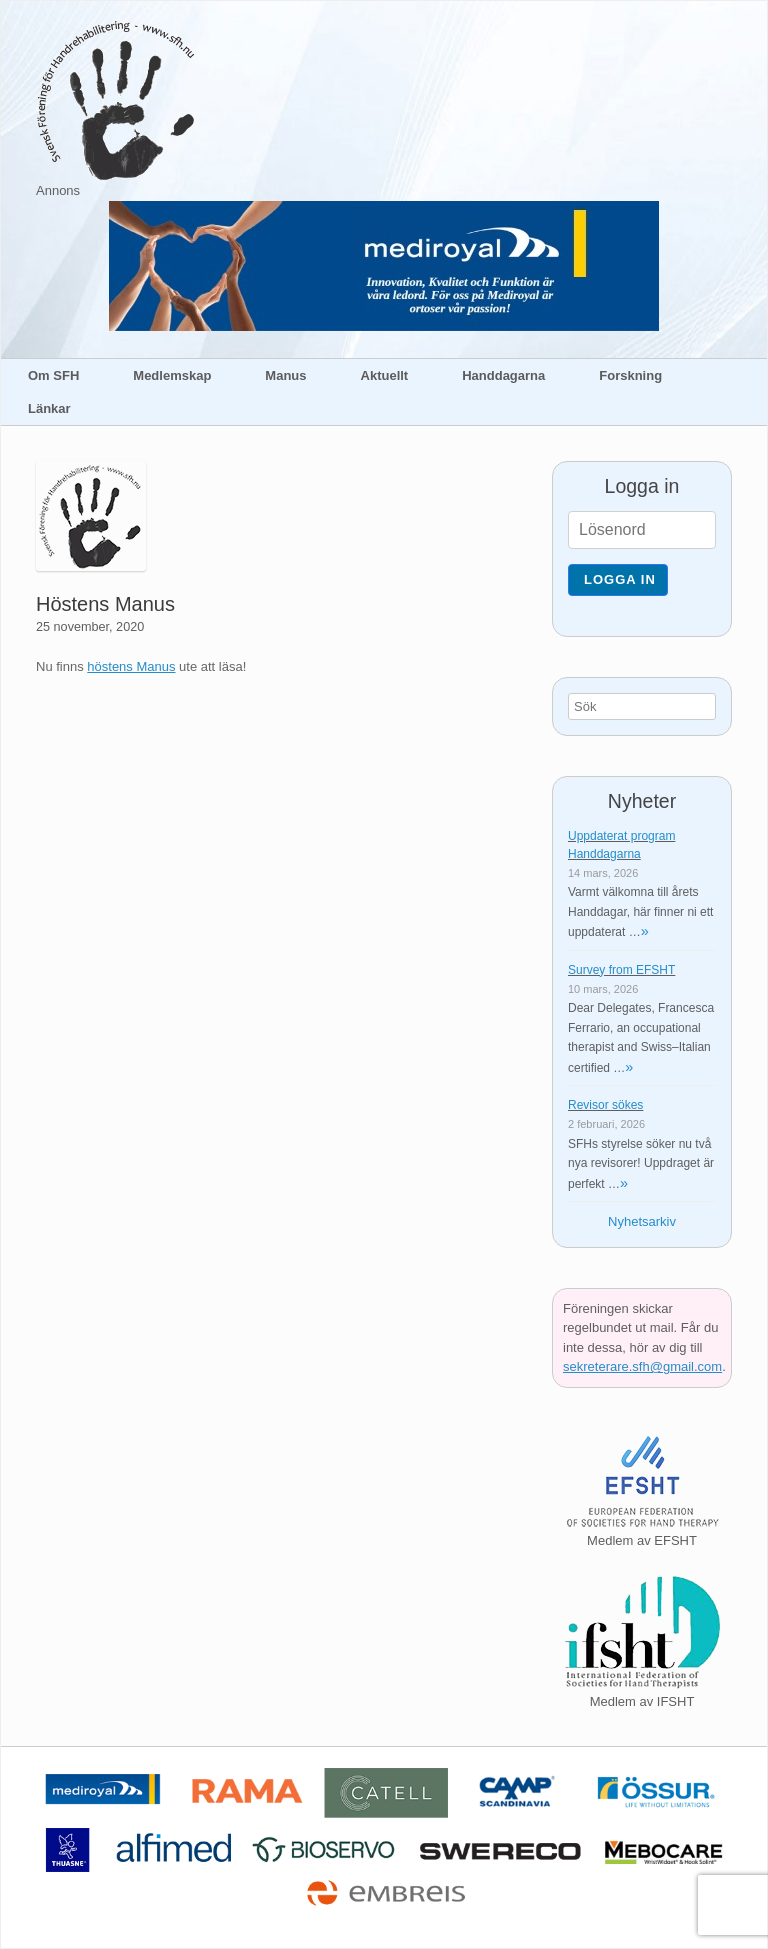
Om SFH (53, 375)
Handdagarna (503, 375)
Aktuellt (385, 375)
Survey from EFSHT (621, 970)
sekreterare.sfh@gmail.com (642, 1366)
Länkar (49, 408)
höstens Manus (131, 666)
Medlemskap (172, 375)
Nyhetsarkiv (642, 1221)
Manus (285, 375)
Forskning (630, 375)
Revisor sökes (605, 1105)
